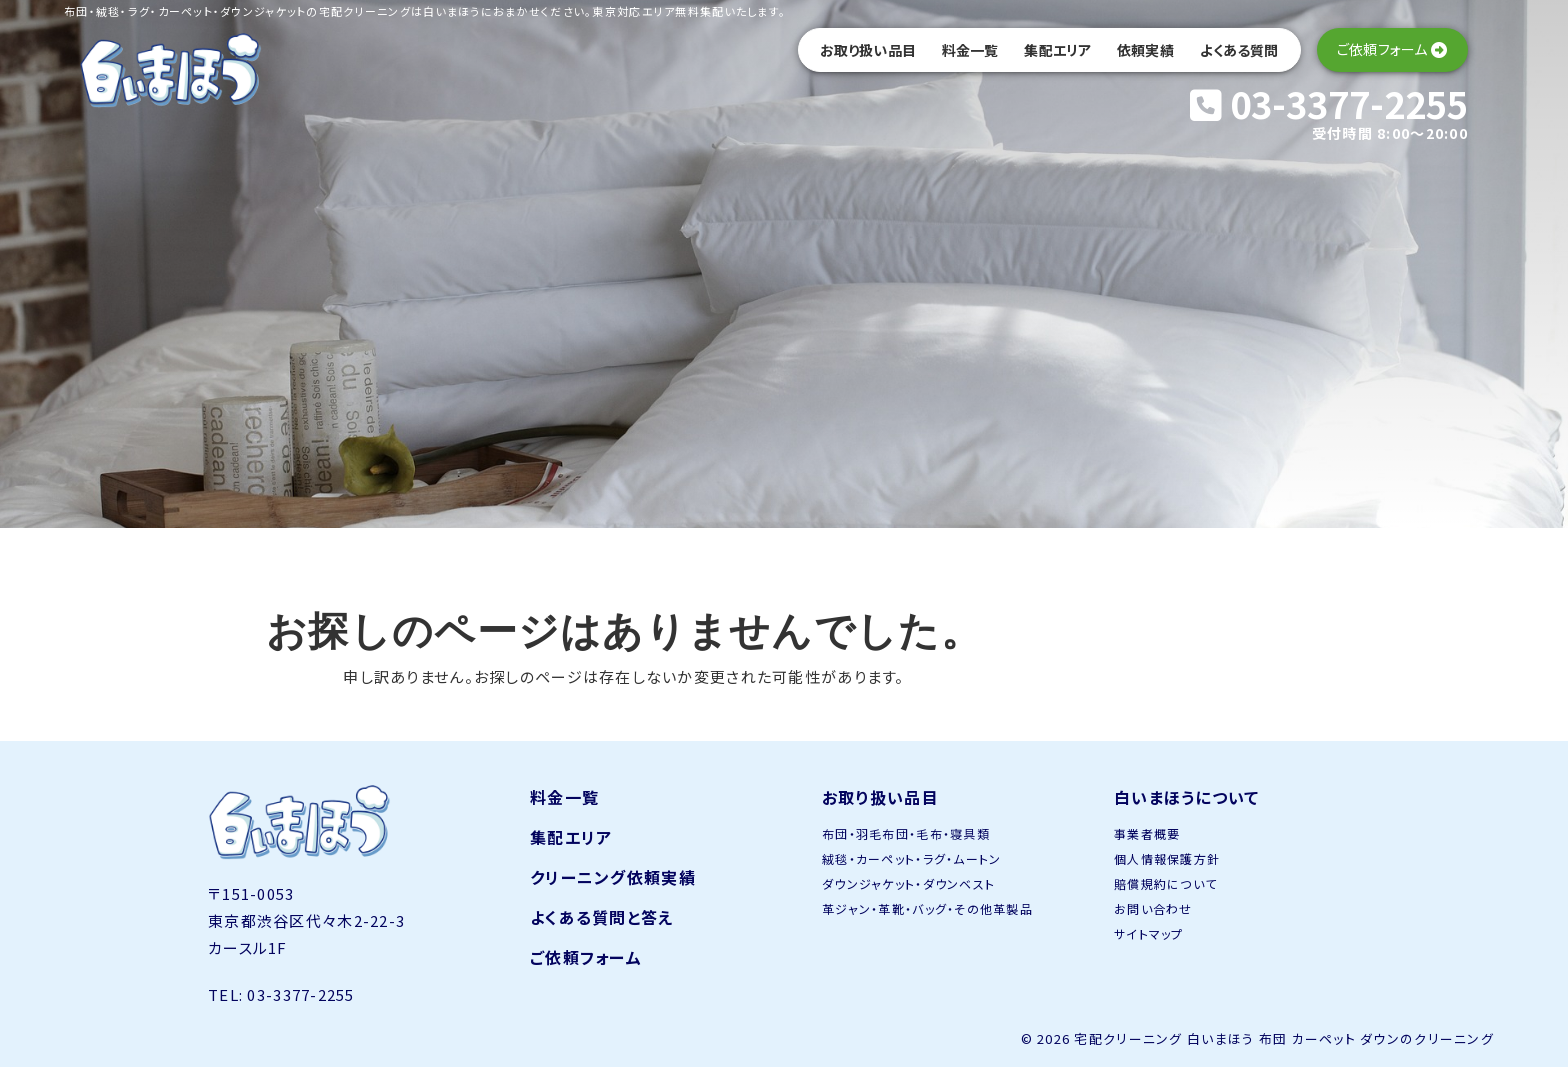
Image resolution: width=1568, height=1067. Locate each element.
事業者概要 (1147, 833)
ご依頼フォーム (586, 957)
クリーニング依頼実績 (613, 877)
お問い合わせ (1153, 908)
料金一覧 (970, 50)
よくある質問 (1239, 50)
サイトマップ (1149, 933)
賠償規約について (1165, 883)
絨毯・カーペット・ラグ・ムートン (911, 858)
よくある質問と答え (602, 917)
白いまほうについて (1187, 797)
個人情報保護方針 (1167, 858)
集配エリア (1057, 50)
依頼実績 (1145, 50)
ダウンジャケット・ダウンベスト (908, 883)
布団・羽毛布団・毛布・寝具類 (906, 833)
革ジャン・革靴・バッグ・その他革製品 (927, 908)
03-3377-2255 (1329, 103)
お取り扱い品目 (868, 50)
